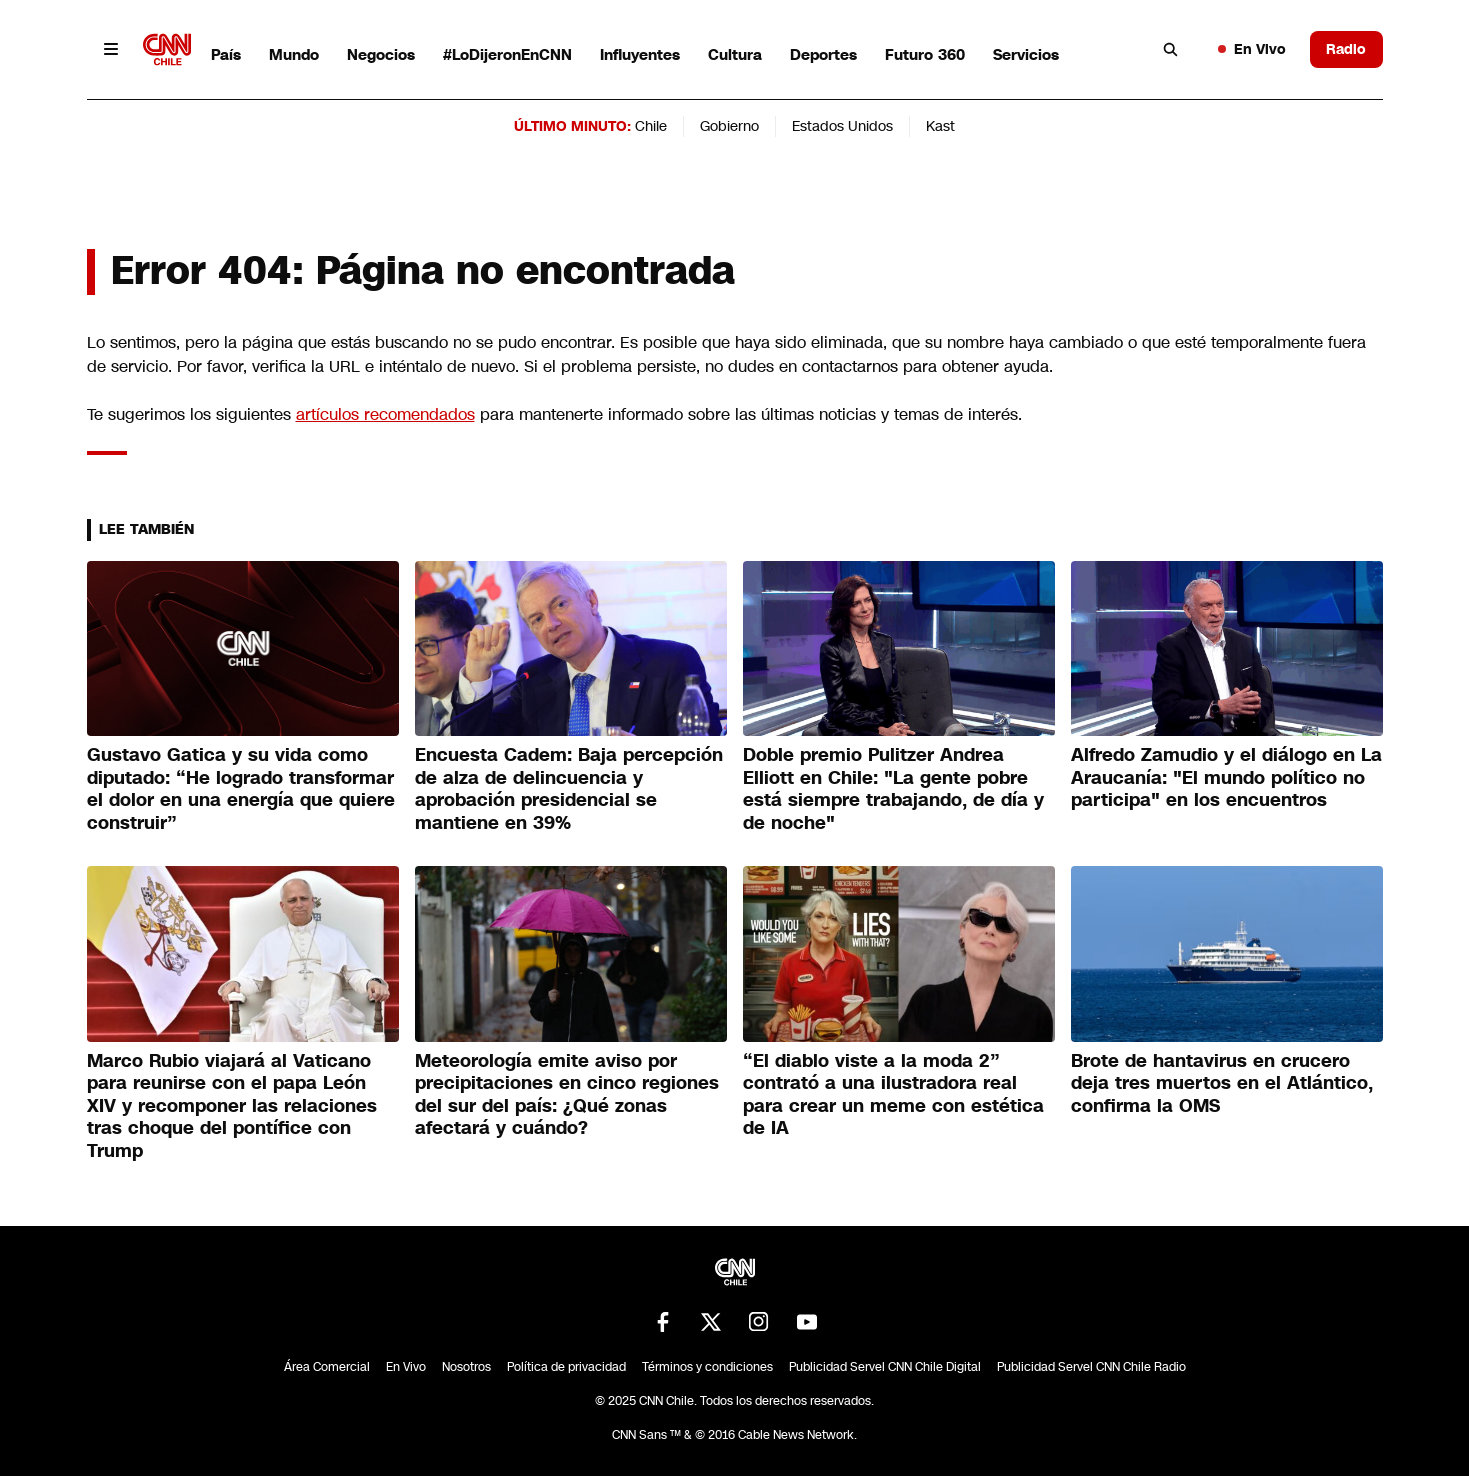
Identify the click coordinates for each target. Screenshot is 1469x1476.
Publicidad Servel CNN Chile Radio (1091, 1367)
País (226, 54)
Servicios (1026, 54)
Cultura (735, 54)
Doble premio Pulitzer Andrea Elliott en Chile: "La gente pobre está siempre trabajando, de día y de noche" (893, 789)
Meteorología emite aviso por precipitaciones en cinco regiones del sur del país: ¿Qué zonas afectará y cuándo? (567, 1095)
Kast (940, 126)
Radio (1346, 49)
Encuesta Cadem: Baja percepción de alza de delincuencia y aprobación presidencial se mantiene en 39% (569, 789)
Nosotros (466, 1367)
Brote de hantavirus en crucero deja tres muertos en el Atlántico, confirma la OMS (1222, 1083)
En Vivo (1252, 49)
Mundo (294, 54)
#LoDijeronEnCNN (507, 54)
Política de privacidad (566, 1367)
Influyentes (640, 54)
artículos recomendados (385, 414)
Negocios (381, 54)
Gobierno (729, 126)
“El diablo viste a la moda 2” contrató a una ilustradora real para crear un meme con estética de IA (893, 1095)
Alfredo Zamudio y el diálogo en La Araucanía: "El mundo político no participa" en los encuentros (1226, 777)
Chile (651, 126)
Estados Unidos (842, 126)
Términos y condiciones (707, 1367)
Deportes (823, 54)
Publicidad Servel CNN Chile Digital (885, 1367)
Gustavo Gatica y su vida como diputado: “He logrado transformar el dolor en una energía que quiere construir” (241, 789)
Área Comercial (327, 1367)
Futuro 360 (925, 54)
